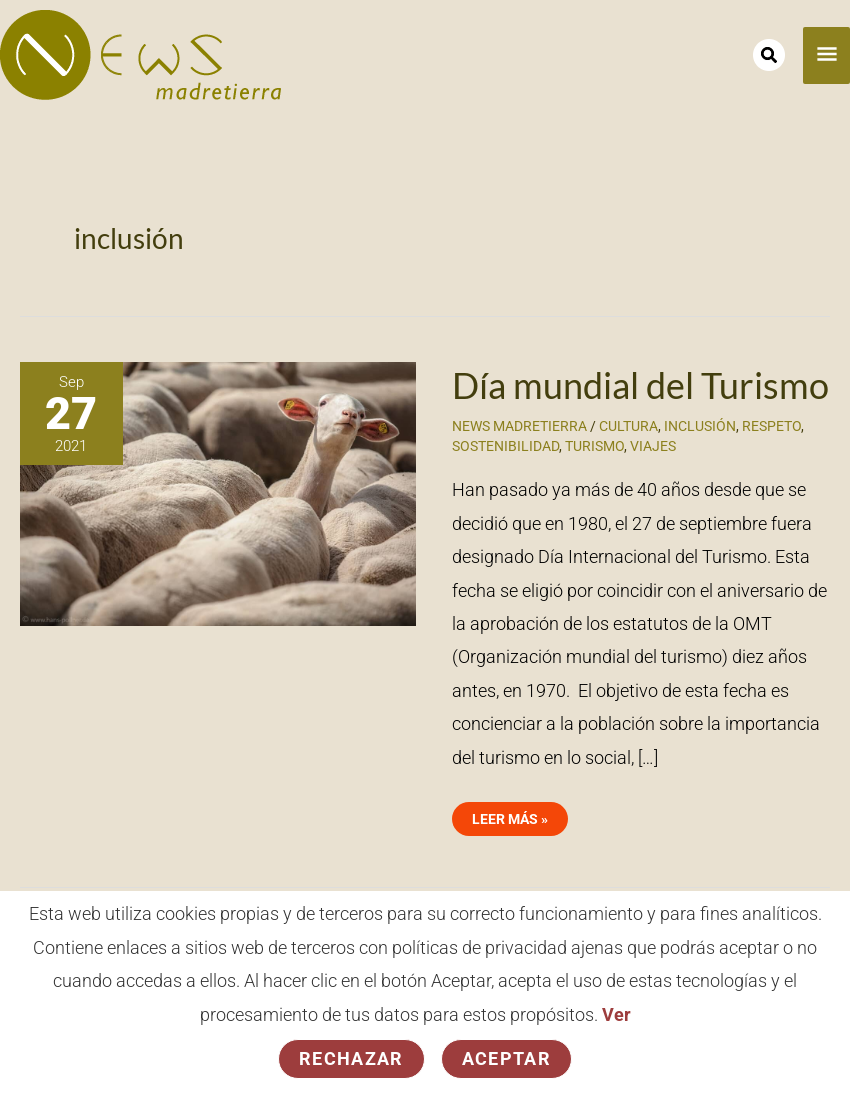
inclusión (700, 426)
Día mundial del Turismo (640, 385)
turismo (594, 446)
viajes (653, 446)
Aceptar (506, 1058)
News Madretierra (519, 426)
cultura (628, 426)
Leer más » (509, 814)
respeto (771, 426)
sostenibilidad (505, 446)
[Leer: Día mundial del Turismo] (218, 492)
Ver (616, 1014)
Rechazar (351, 1058)
